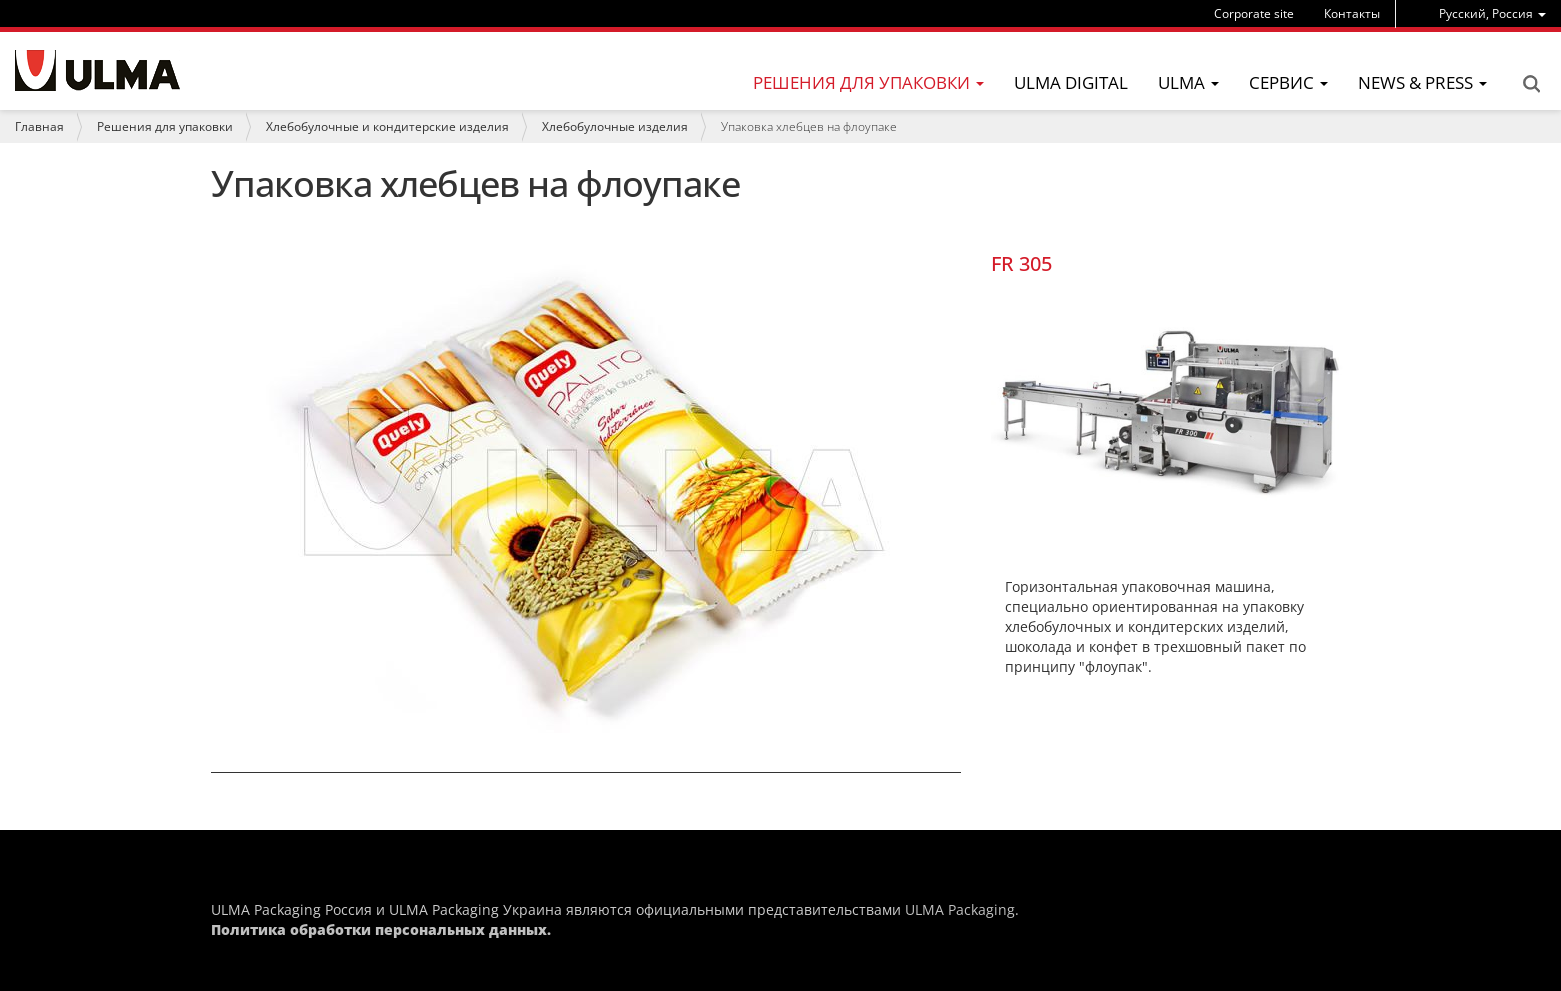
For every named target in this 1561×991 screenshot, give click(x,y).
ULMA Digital (1071, 82)
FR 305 (1021, 263)
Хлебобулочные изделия (615, 126)
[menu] (1492, 13)
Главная (39, 126)
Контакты (1352, 13)
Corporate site (1254, 13)
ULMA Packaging (960, 909)
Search (1531, 84)
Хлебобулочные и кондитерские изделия (387, 126)
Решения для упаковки (165, 126)
